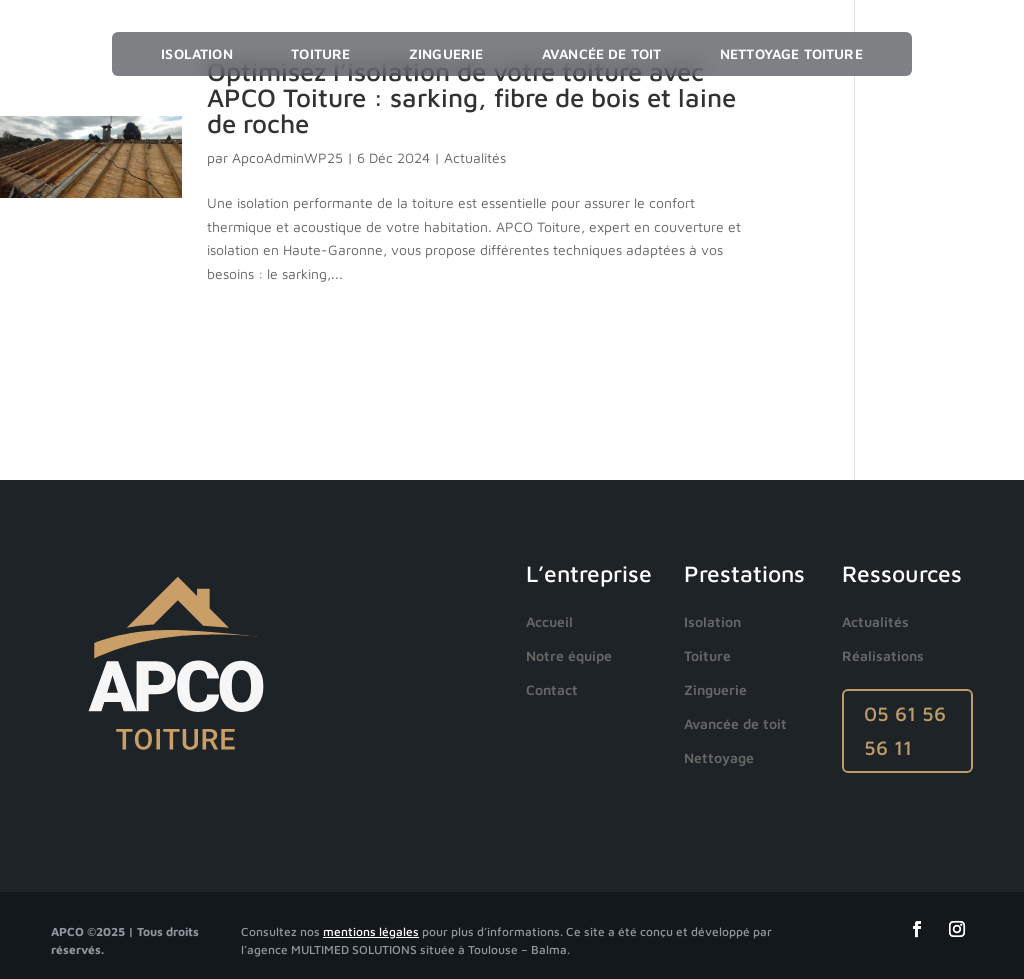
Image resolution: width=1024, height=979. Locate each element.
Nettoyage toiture (791, 53)
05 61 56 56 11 (905, 730)
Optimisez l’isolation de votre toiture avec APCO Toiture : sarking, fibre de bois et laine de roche (471, 97)
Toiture (320, 53)
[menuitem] (554, 622)
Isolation (196, 53)
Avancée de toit (601, 53)
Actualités (475, 157)
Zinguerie (446, 53)
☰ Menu (928, 54)
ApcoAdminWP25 (287, 157)
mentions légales (371, 931)
